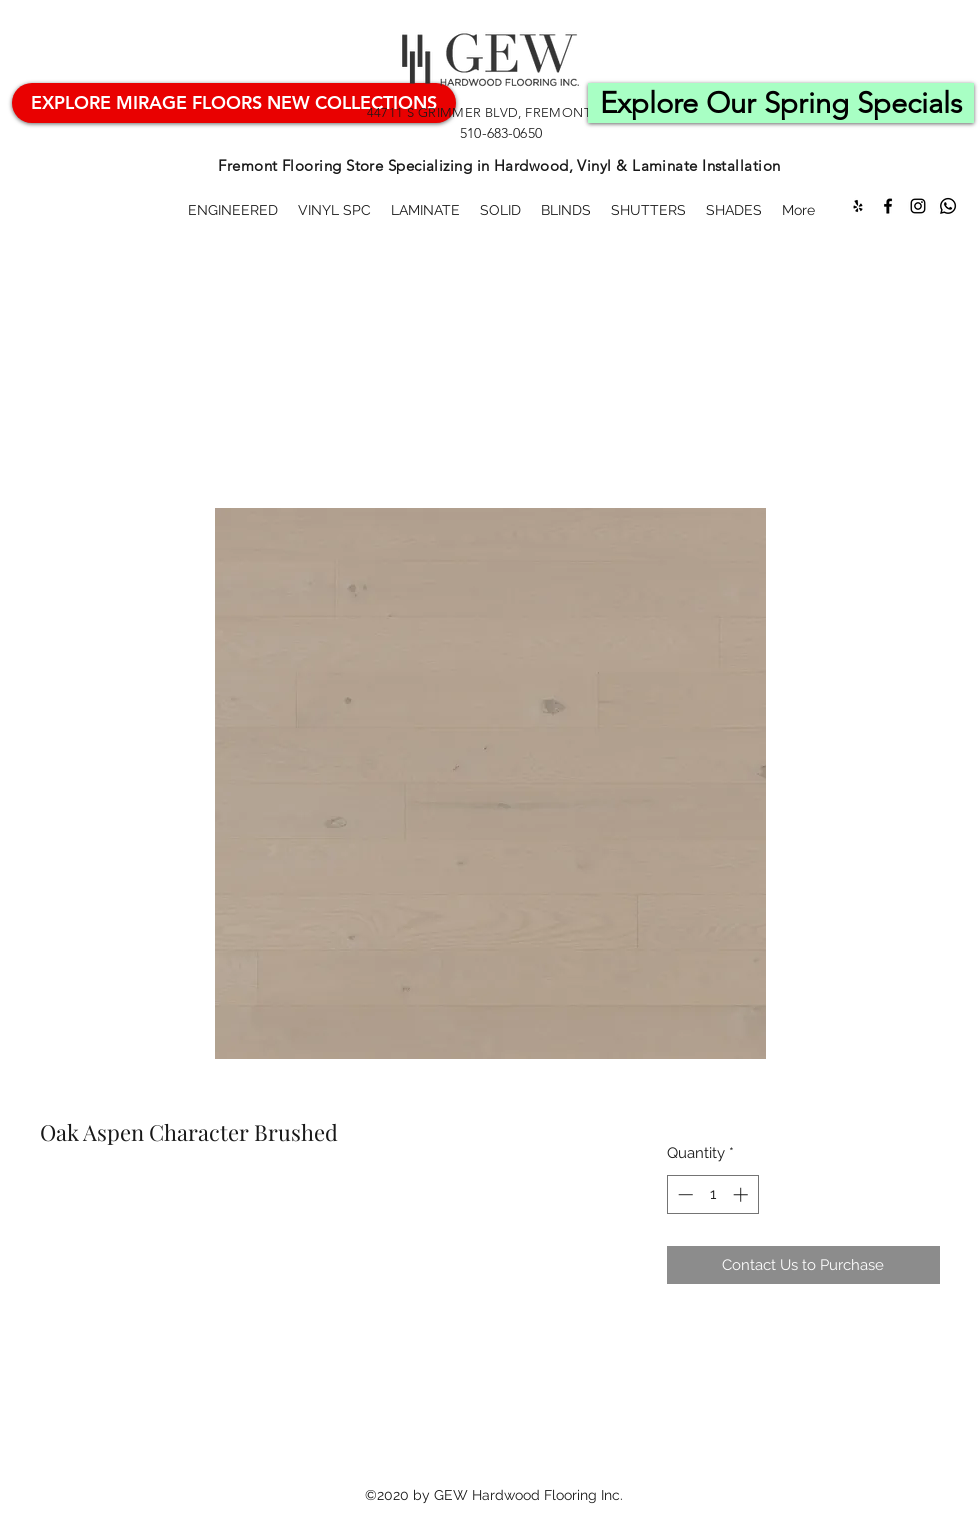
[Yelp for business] (858, 206)
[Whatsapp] (948, 206)
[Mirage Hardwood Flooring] (234, 103)
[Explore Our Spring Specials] (781, 103)
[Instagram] (918, 206)
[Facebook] (888, 206)
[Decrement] (683, 1194)
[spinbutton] (712, 1194)
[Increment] (742, 1194)
